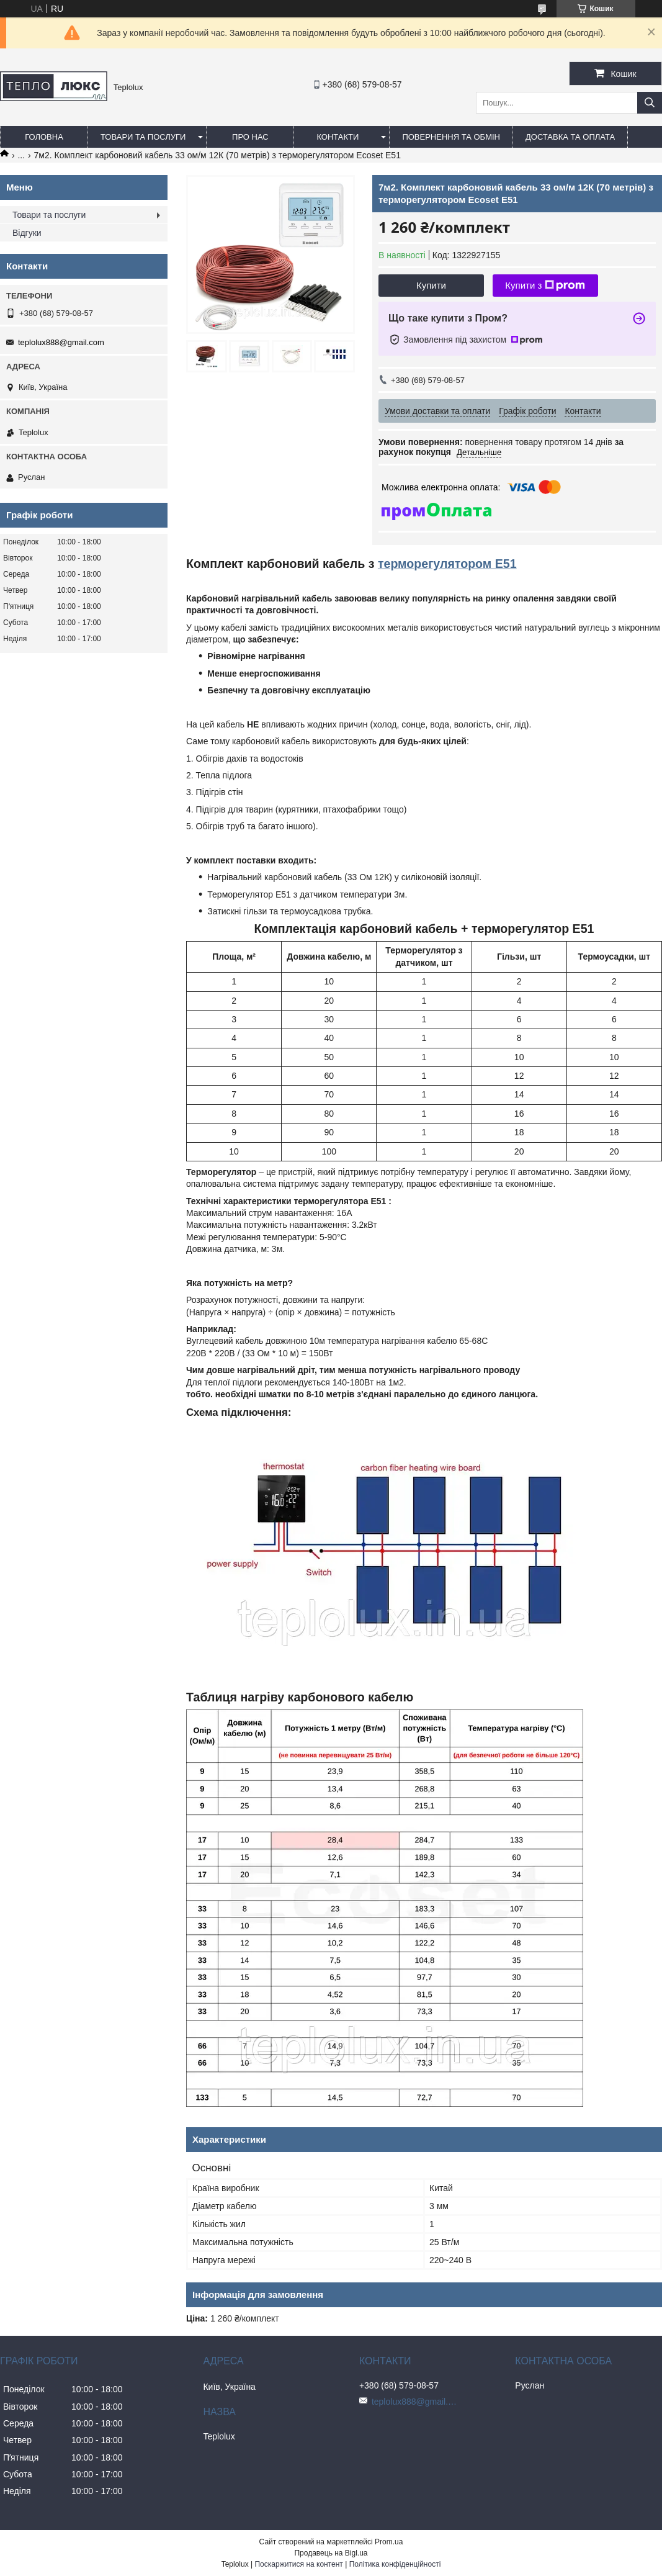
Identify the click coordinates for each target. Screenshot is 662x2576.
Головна (44, 137)
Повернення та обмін (451, 137)
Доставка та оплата (570, 137)
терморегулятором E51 (447, 563)
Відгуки (27, 233)
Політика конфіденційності (395, 2564)
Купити (431, 285)
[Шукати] (649, 103)
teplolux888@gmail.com (61, 342)
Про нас (250, 137)
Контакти (337, 137)
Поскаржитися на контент (298, 2564)
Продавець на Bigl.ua (330, 2553)
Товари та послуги (143, 137)
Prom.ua (389, 2542)
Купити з (545, 285)
